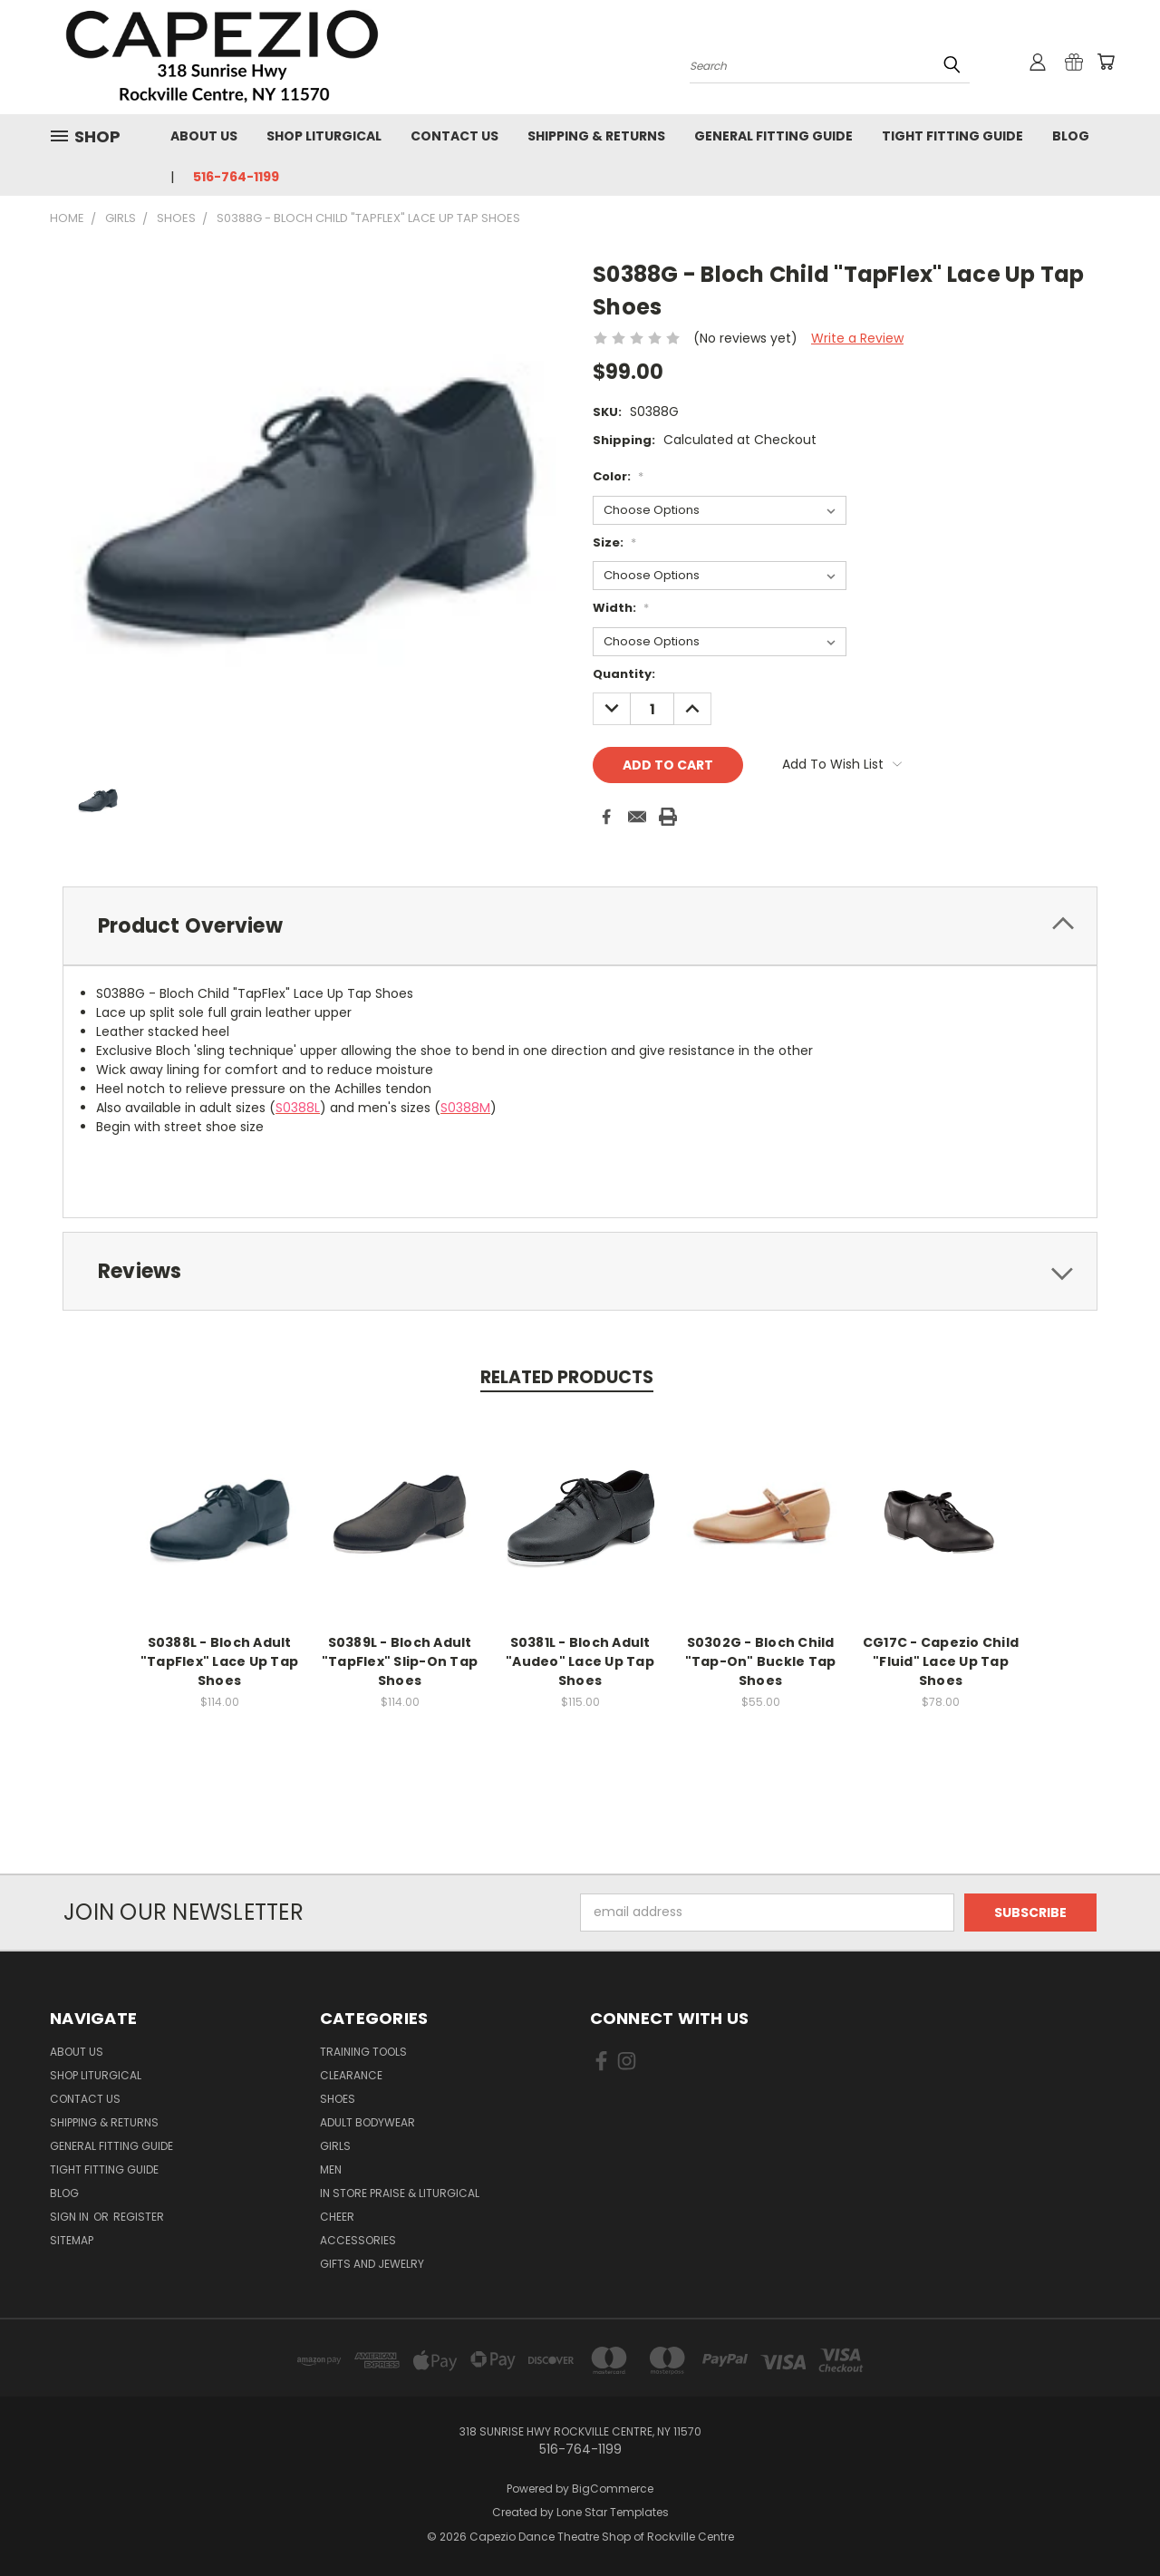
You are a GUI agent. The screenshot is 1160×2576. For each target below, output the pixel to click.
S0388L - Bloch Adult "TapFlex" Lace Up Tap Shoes (219, 1661)
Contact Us (454, 136)
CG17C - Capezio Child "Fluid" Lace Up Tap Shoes (941, 1661)
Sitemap (71, 2240)
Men (331, 2169)
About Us (203, 136)
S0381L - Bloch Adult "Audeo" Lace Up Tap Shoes (580, 1661)
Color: (618, 476)
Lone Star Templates (612, 2512)
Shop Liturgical (324, 136)
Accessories (358, 2240)
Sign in (71, 2216)
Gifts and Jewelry (372, 2263)
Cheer (337, 2216)
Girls (335, 2146)
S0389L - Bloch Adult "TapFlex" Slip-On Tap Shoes (400, 1661)
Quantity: (624, 674)
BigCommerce (612, 2488)
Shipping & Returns (596, 136)
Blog (1070, 136)
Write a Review (857, 338)
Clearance (351, 2075)
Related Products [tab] (566, 1377)
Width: (621, 607)
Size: (614, 542)
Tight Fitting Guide (952, 136)
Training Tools (363, 2051)
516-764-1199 (236, 177)
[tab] (580, 925)
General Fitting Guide (773, 136)
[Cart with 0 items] (1106, 62)
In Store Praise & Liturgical (399, 2193)
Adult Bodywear (367, 2122)
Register (138, 2216)
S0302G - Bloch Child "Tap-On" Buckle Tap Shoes (760, 1661)
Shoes (337, 2098)
